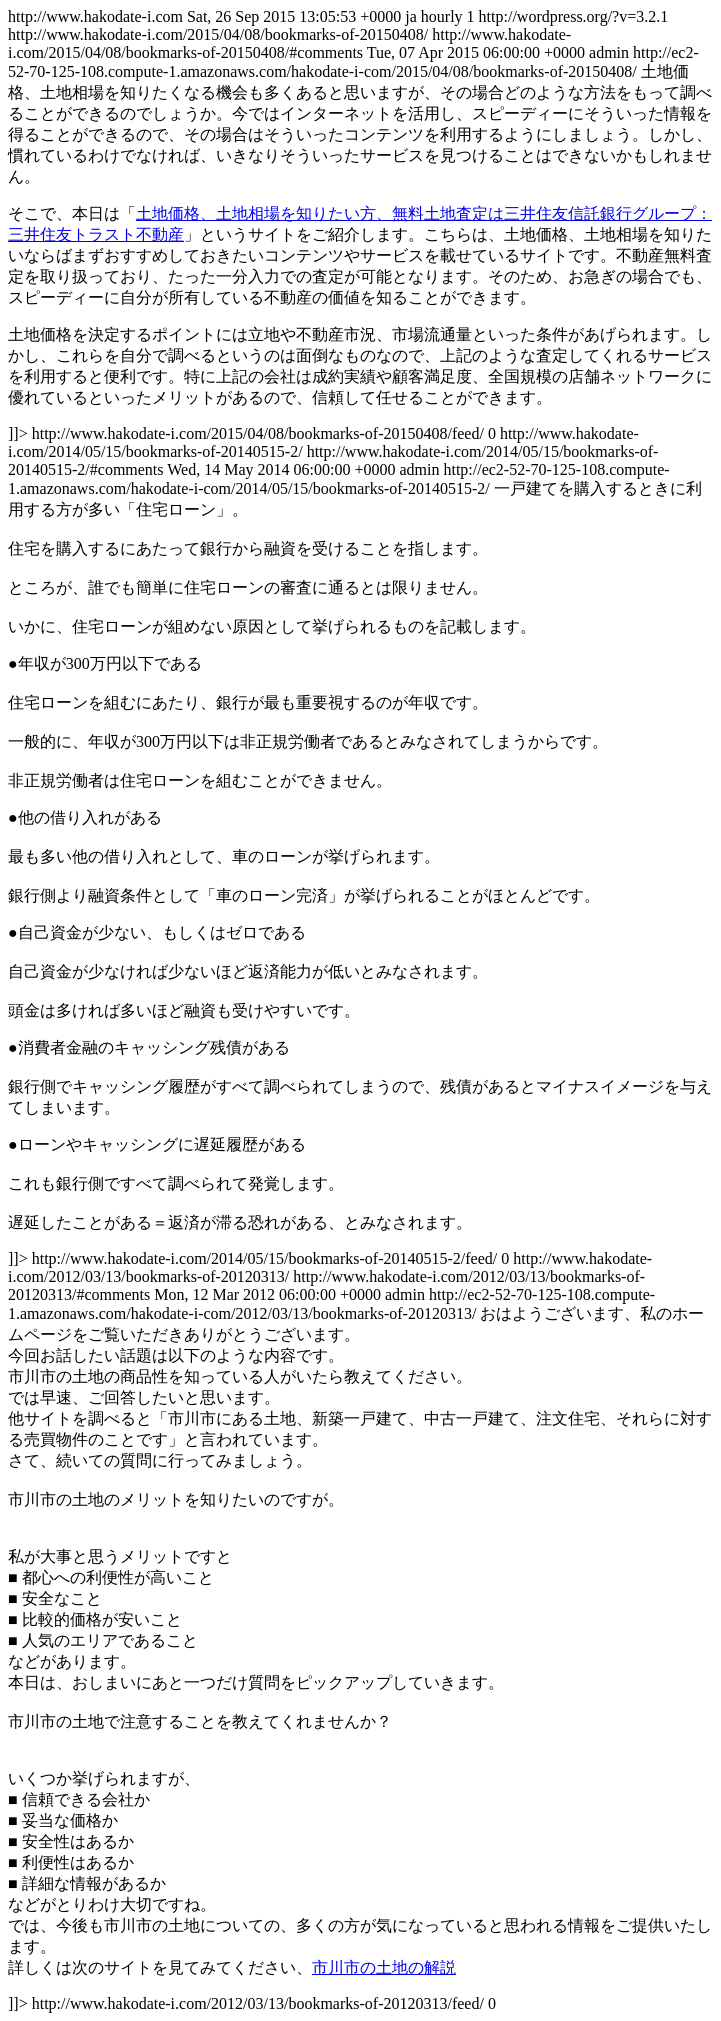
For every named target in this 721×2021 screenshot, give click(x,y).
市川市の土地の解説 (384, 1967)
